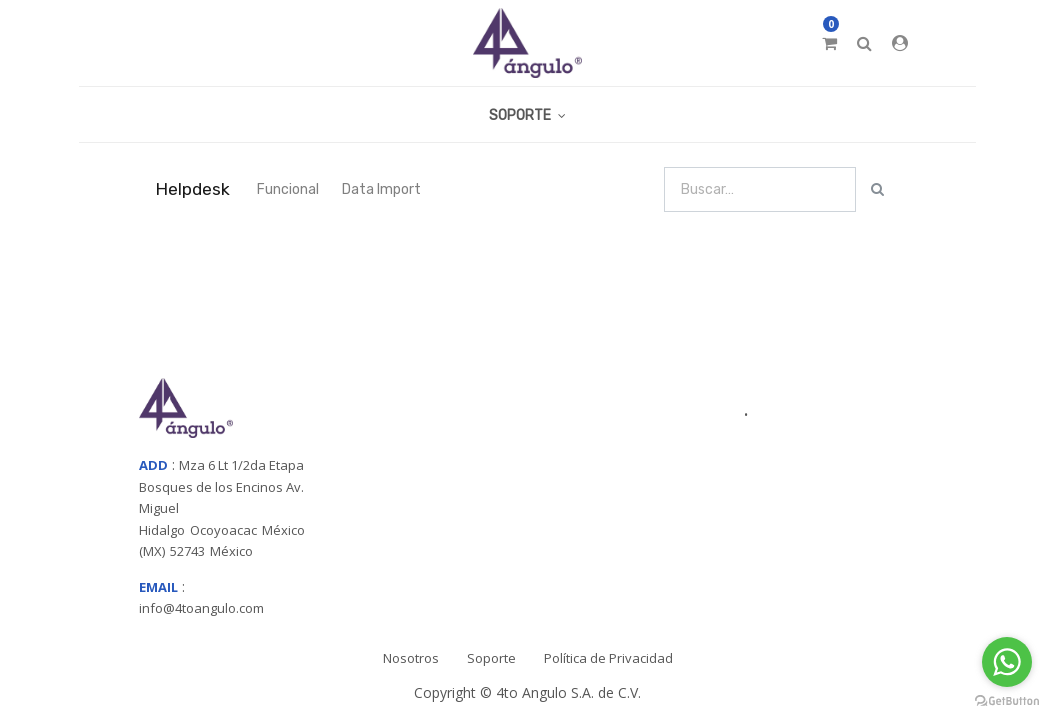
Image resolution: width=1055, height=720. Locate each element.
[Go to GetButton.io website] (1007, 700)
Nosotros (411, 658)
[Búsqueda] (877, 189)
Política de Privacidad (608, 658)
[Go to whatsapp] (1007, 662)
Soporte (491, 658)
